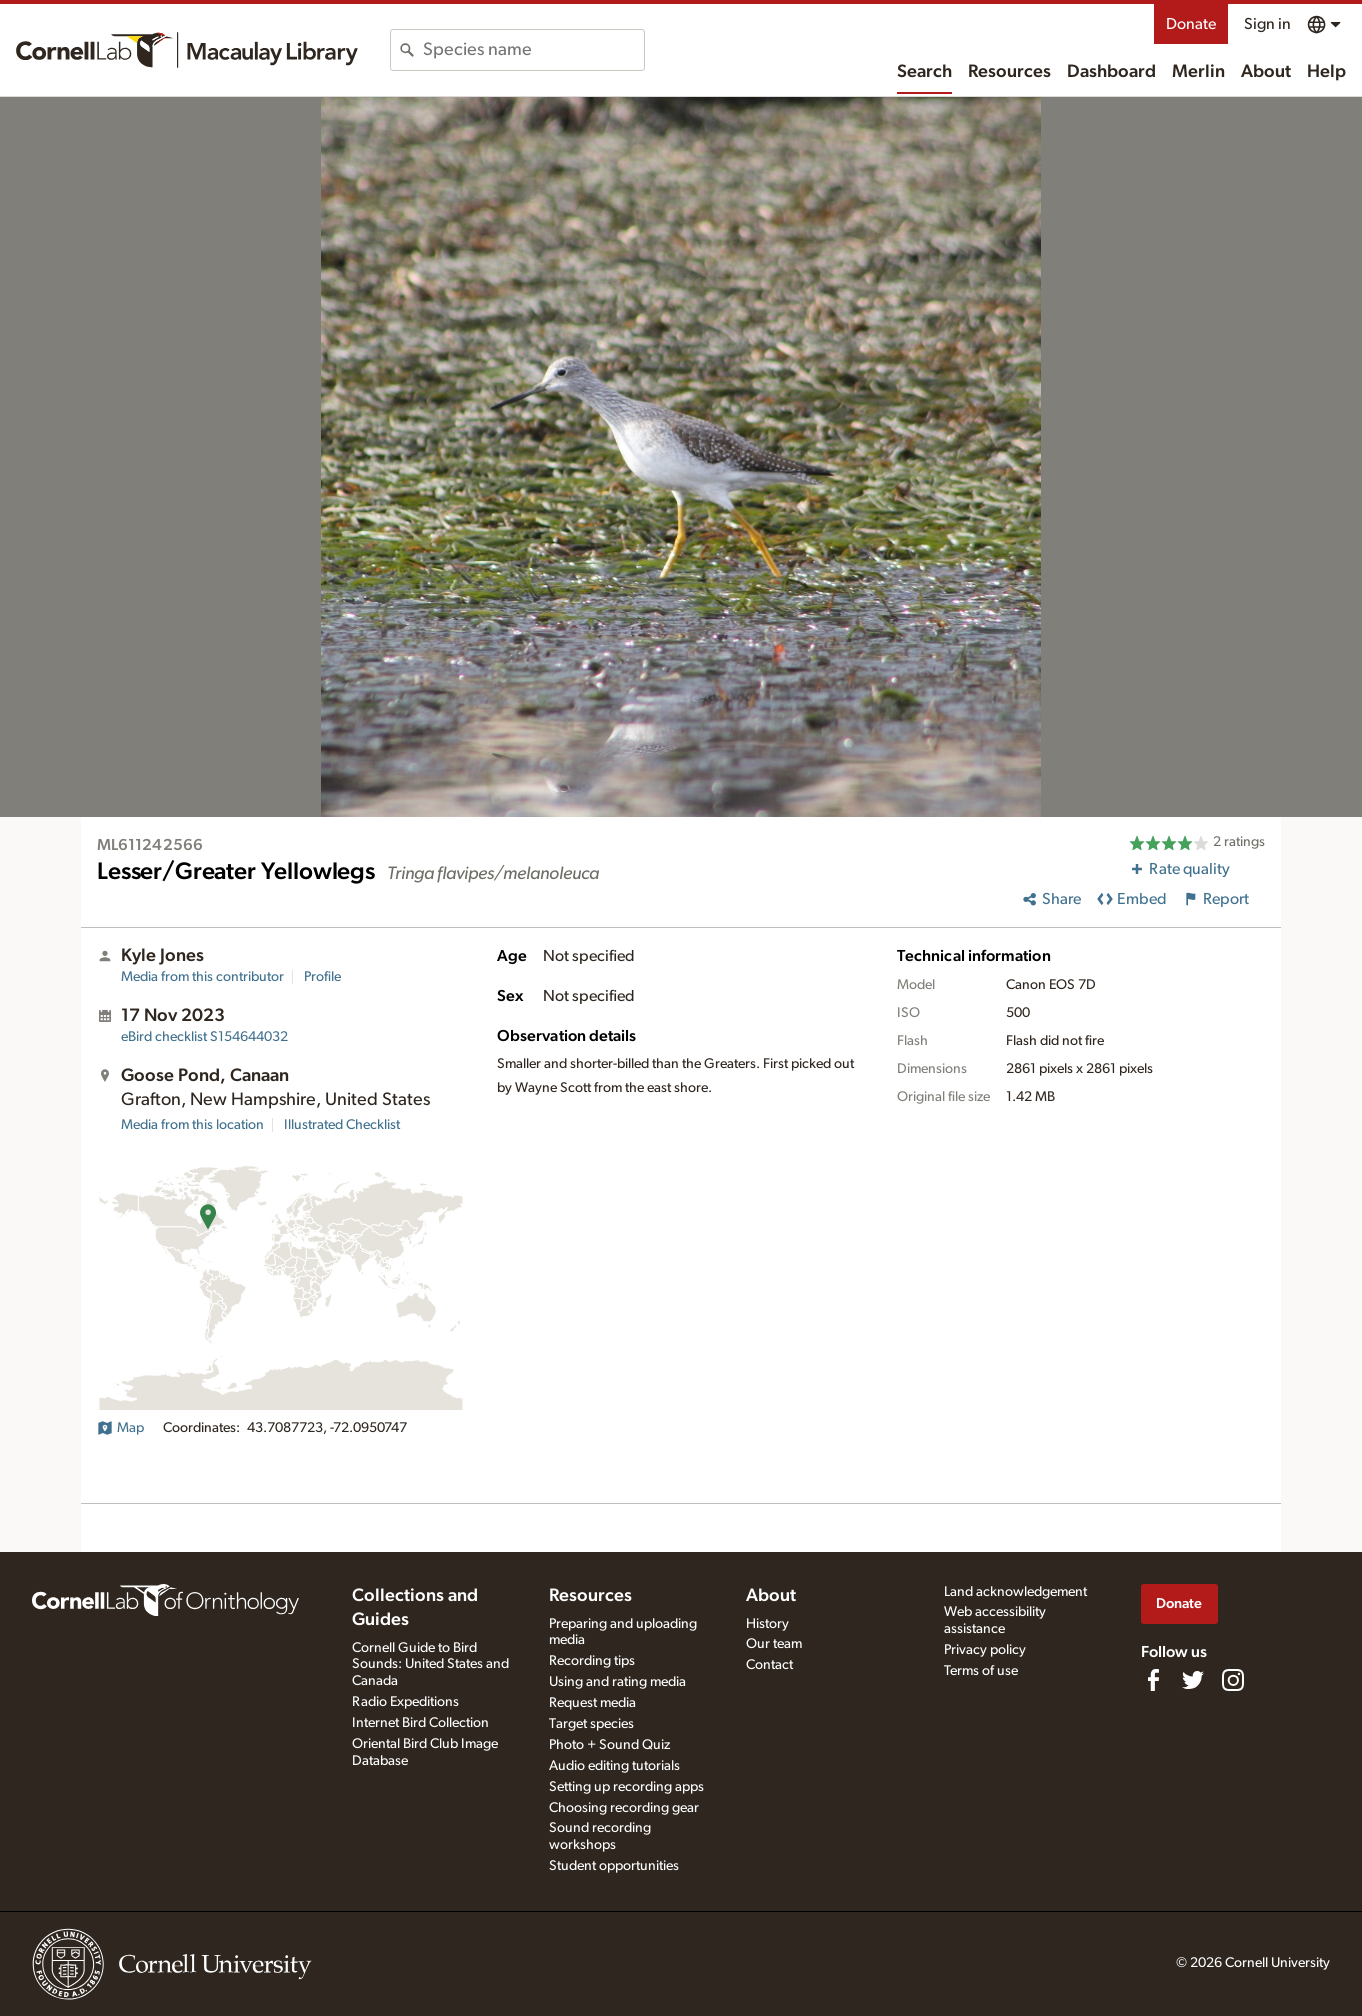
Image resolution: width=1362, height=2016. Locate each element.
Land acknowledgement (1015, 1592)
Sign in (1267, 24)
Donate (1191, 24)
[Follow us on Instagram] (1233, 1680)
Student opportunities (614, 1866)
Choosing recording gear (624, 1808)
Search (924, 72)
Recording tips (592, 1661)
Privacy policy (985, 1650)
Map (120, 1428)
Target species (591, 1724)
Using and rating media (617, 1682)
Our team (774, 1644)
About (1266, 72)
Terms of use (981, 1671)
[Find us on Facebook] (1153, 1680)
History (767, 1624)
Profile (322, 977)
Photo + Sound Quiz (609, 1745)
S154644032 (204, 1037)
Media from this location (192, 1125)
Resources (1009, 72)
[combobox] (533, 50)
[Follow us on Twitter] (1193, 1680)
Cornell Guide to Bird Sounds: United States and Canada (430, 1665)
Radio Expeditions (405, 1702)
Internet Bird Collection (420, 1723)
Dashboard (1111, 72)
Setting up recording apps (626, 1787)
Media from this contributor (202, 977)
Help (1326, 72)
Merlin (1198, 72)
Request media (592, 1703)
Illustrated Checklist (342, 1125)
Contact (769, 1665)
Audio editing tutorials (614, 1766)
